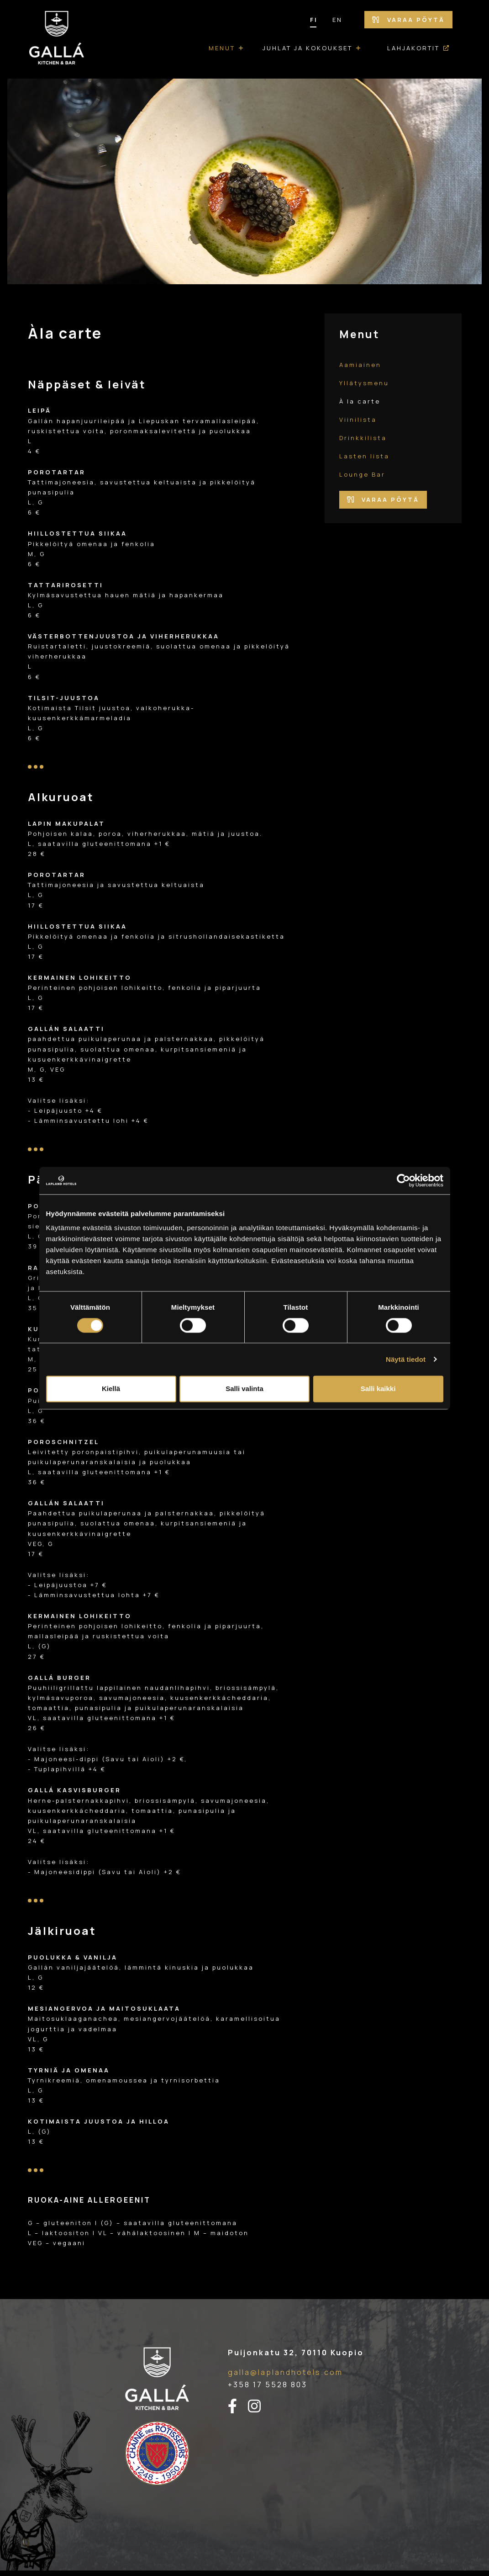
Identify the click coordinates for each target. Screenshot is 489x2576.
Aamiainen (360, 365)
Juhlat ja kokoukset (307, 48)
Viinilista (358, 419)
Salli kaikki (378, 1388)
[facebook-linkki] (238, 2406)
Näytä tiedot (406, 1359)
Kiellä (111, 1388)
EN (337, 20)
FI (314, 20)
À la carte (359, 401)
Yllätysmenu (364, 383)
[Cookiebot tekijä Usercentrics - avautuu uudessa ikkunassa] (403, 1180)
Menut (222, 48)
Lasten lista (364, 456)
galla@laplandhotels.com (285, 2372)
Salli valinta (244, 1388)
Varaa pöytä (408, 20)
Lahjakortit (413, 48)
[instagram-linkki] (260, 2406)
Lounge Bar (362, 474)
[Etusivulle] (56, 39)
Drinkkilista (363, 438)
